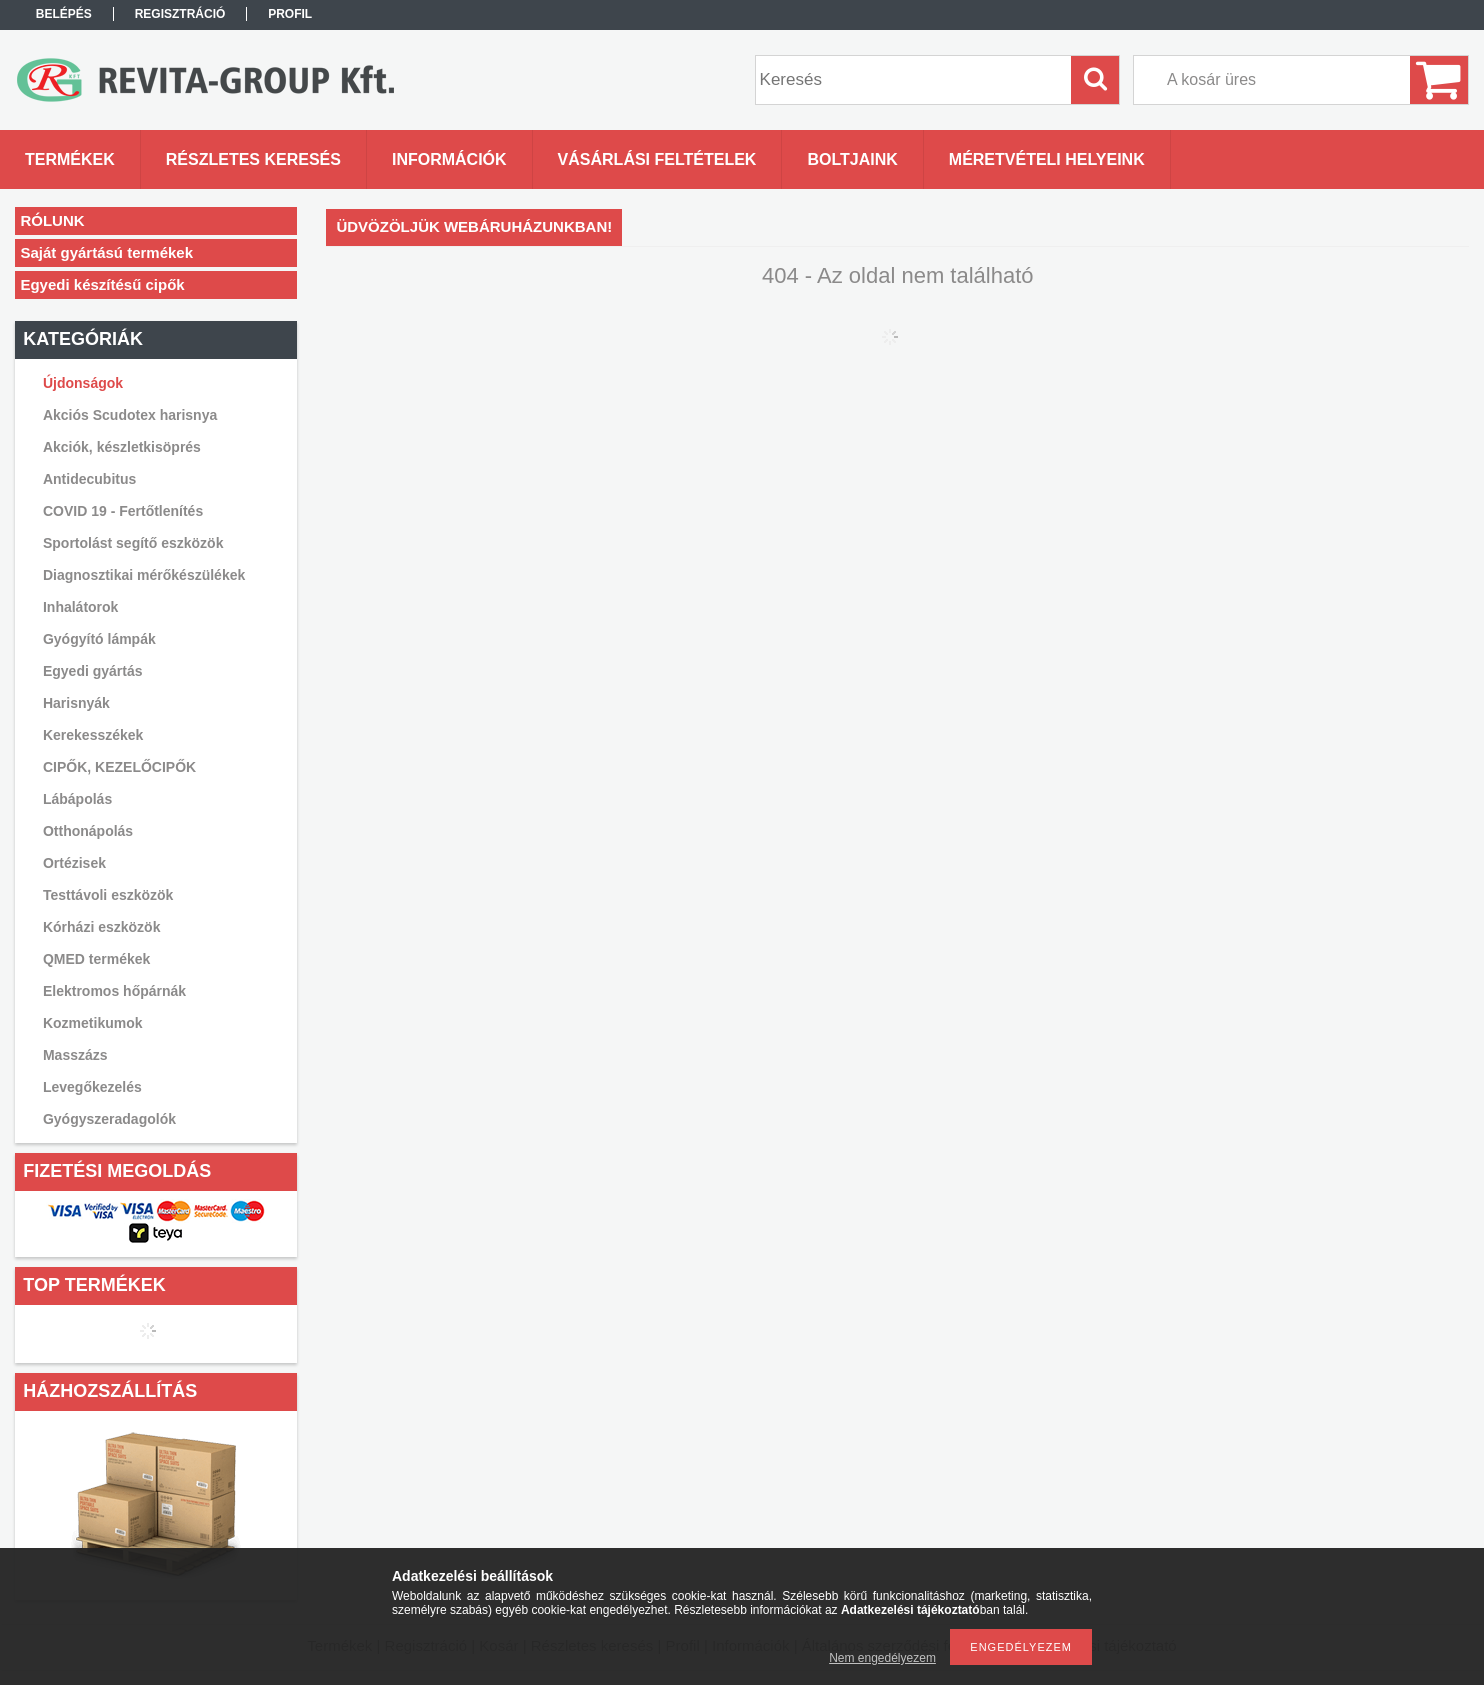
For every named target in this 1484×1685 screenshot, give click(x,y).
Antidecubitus (89, 479)
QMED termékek (96, 959)
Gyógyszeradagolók (109, 1119)
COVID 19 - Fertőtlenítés (123, 511)
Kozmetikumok (93, 1023)
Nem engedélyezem (882, 1658)
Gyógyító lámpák (99, 639)
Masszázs (75, 1055)
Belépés (64, 14)
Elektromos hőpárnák (114, 991)
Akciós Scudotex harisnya (130, 415)
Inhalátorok (80, 607)
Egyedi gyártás (93, 671)
